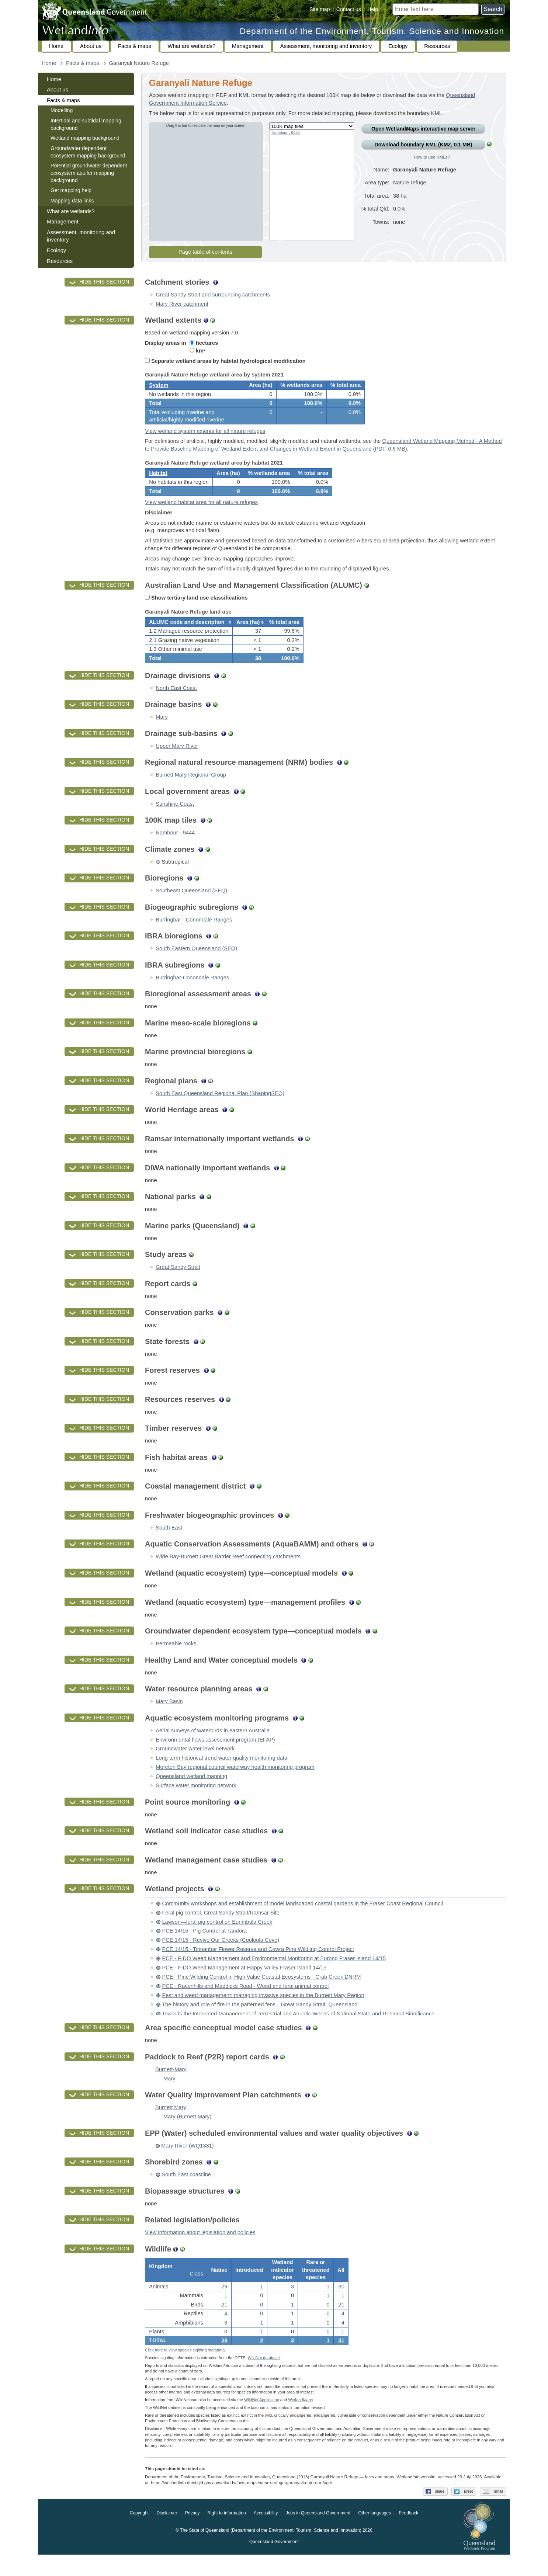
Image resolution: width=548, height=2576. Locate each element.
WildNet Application (261, 2421)
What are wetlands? (192, 46)
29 (224, 2360)
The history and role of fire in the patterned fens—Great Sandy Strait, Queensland (259, 2021)
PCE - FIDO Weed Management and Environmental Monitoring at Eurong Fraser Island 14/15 (274, 1975)
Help (372, 9)
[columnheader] (189, 635)
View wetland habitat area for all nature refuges (201, 513)
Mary (162, 733)
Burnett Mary (170, 2124)
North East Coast (176, 704)
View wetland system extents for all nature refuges (205, 436)
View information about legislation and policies (200, 2249)
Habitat (158, 481)
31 (341, 2360)
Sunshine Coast (175, 820)
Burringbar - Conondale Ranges (194, 936)
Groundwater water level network (195, 1765)
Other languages (374, 2534)
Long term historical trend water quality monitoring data (221, 1774)
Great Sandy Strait (178, 1283)
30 (341, 2305)
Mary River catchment (182, 304)
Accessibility (266, 2534)
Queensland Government (274, 2563)
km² (197, 351)
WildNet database (264, 2379)
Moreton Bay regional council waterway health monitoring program (235, 1783)
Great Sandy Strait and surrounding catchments (213, 295)
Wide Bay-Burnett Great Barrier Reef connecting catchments (228, 1573)
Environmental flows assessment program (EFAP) (215, 1756)
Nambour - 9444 (285, 133)
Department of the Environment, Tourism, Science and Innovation (372, 31)
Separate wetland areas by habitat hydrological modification (225, 361)
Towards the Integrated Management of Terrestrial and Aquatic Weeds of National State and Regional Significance (298, 2030)
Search (492, 9)
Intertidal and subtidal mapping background (86, 124)
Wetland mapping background (85, 138)
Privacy (192, 2534)
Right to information (227, 2534)
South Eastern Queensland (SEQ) (196, 965)
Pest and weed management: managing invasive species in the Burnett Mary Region (263, 2011)
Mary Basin (169, 1718)
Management (248, 46)
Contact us (348, 9)
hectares (204, 343)
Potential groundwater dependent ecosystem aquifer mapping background (89, 173)
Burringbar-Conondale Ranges (192, 994)
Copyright (139, 2534)
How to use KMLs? (432, 157)
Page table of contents (205, 252)
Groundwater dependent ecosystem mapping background (88, 152)
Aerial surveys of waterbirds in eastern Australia (213, 1747)
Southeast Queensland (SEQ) (191, 907)
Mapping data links (72, 201)
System (158, 388)
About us (90, 46)
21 (224, 2323)
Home (56, 46)
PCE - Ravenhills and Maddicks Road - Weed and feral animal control (245, 2002)
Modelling (62, 110)
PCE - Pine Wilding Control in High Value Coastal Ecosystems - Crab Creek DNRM (261, 1993)
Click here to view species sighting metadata (185, 2372)
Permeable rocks (176, 1660)
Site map (319, 9)
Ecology (397, 46)
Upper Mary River (177, 762)
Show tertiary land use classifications (196, 608)
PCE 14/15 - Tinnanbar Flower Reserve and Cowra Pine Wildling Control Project (258, 1965)
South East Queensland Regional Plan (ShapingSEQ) (220, 1109)
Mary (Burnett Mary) (187, 2133)
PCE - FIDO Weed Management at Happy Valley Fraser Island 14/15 (244, 1984)
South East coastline (186, 2191)
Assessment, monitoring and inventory (326, 46)
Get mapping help (71, 190)
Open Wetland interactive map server (423, 129)
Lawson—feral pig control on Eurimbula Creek (217, 1938)
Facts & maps (134, 46)
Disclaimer (166, 2534)
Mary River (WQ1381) (187, 2162)
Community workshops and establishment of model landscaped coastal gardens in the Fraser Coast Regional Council (302, 1920)
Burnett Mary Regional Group (191, 791)
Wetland (300, 2421)
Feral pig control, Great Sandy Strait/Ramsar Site (221, 1929)
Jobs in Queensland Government (318, 2534)
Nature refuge (409, 182)
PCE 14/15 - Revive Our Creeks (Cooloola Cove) (220, 1956)
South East (169, 1544)
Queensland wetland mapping (191, 1792)
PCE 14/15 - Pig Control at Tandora (204, 1947)
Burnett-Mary (171, 2086)
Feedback (409, 2534)
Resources (437, 46)
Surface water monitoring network (196, 1802)
